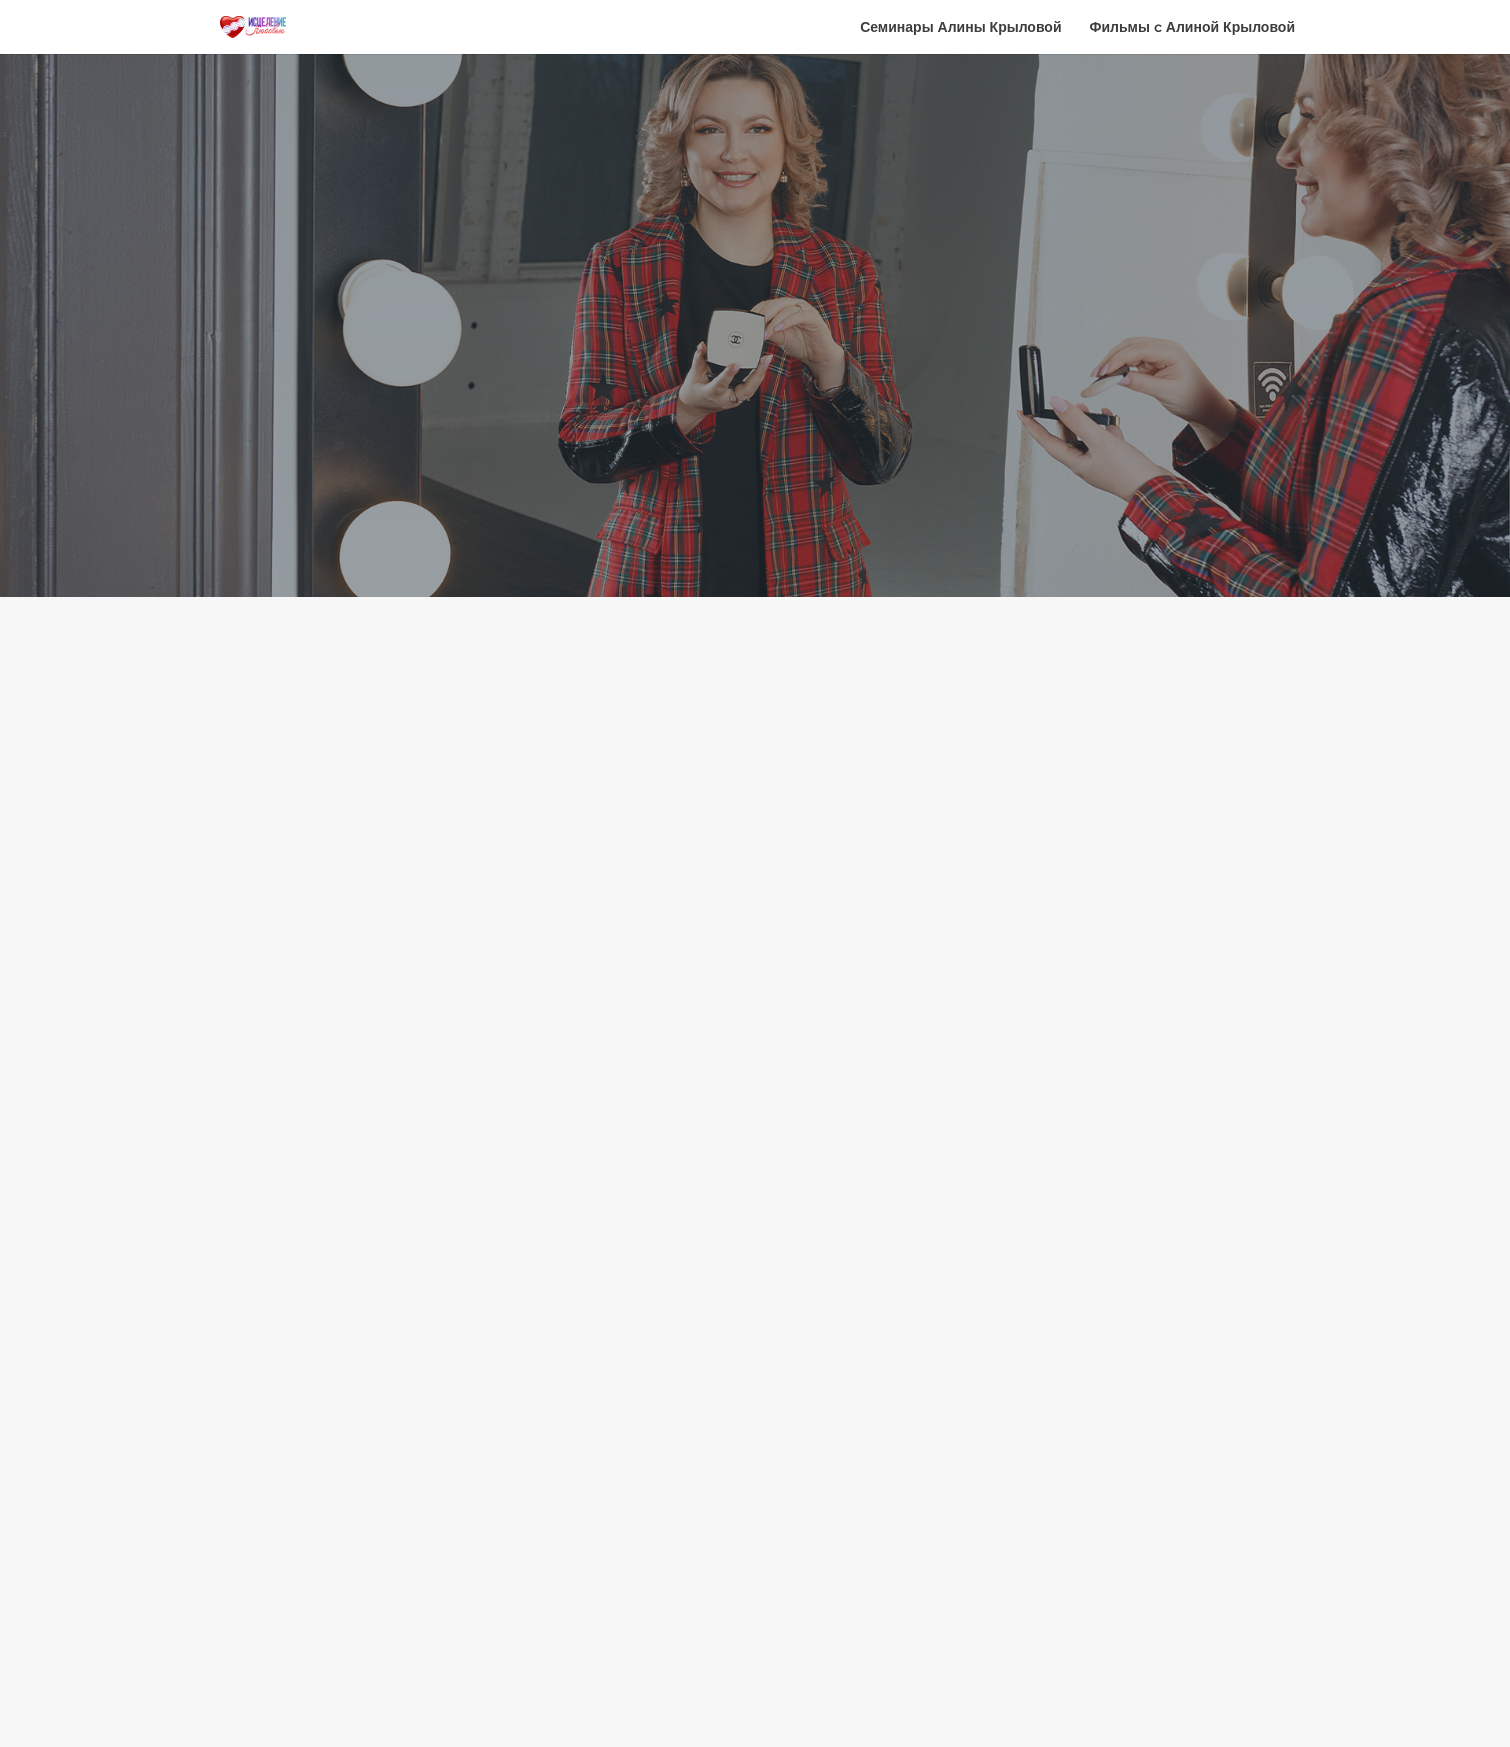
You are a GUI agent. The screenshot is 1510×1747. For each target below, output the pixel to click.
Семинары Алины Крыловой (960, 28)
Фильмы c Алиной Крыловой (1193, 28)
